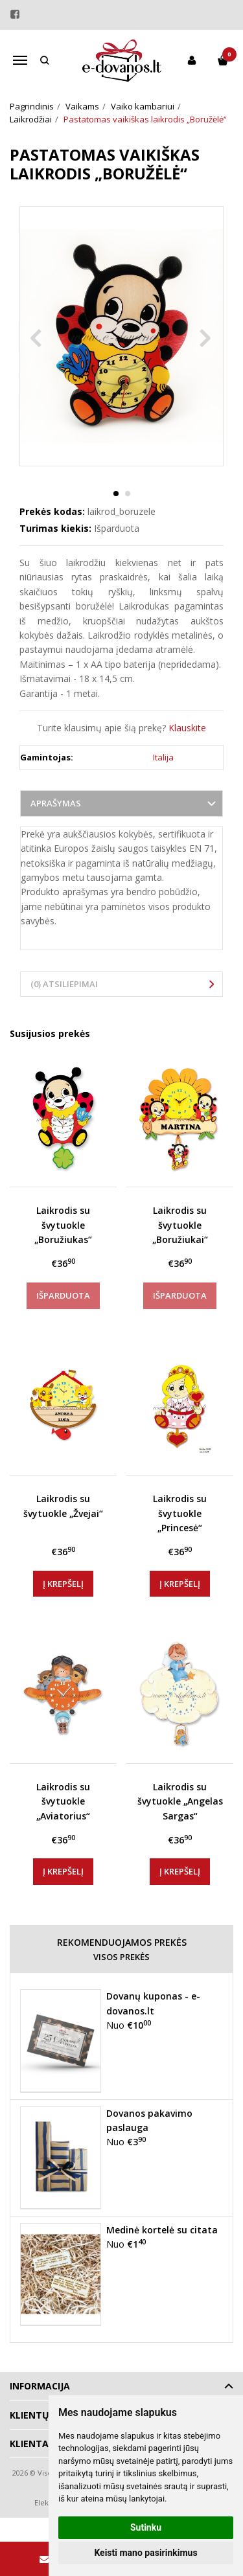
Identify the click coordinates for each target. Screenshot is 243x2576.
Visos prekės (121, 1957)
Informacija (40, 2386)
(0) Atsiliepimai (64, 984)
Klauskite (187, 728)
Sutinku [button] (145, 2527)
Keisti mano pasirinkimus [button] (145, 2553)
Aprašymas (55, 803)
